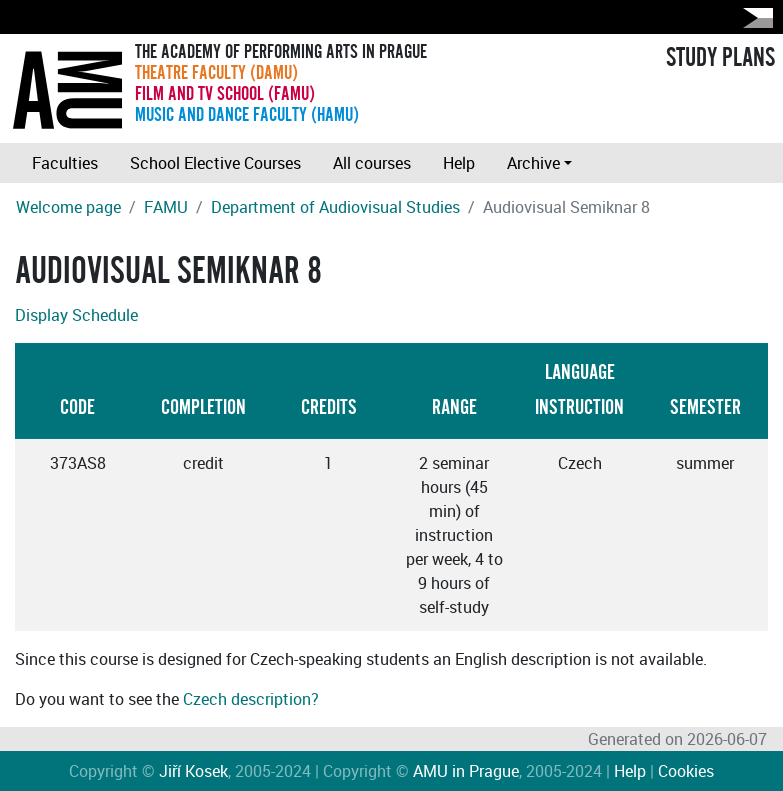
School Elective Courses (215, 163)
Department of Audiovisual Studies (335, 207)
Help (459, 163)
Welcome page (68, 207)
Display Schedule (76, 315)
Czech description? (251, 699)
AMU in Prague (466, 771)
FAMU (166, 207)
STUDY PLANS (720, 58)
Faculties (65, 163)
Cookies (686, 771)
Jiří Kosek (193, 771)
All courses (372, 163)
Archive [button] (533, 163)
